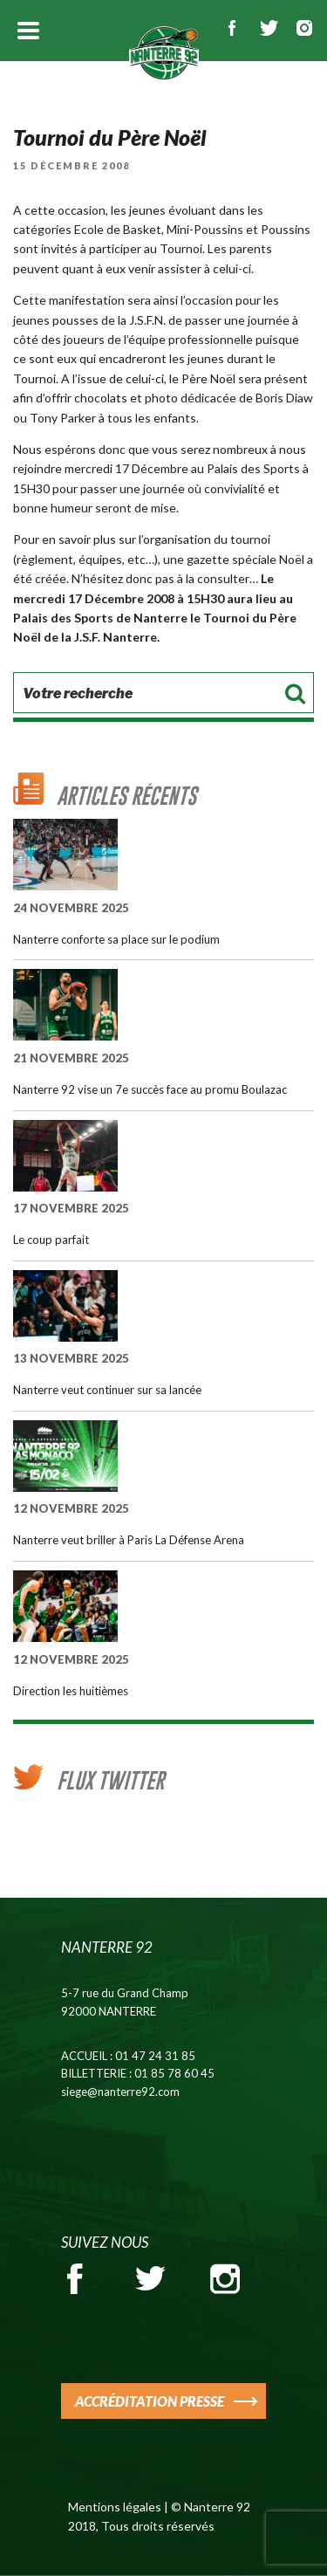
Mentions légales (114, 2506)
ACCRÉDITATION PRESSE (149, 2401)
